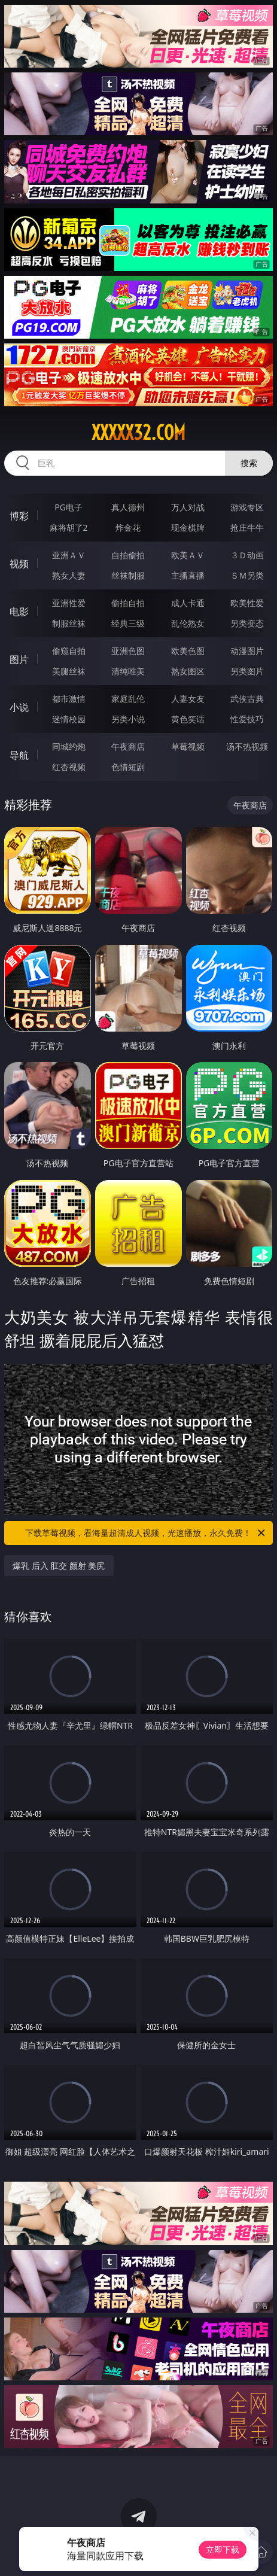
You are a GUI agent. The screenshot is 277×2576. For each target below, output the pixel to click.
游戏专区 (247, 507)
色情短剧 (128, 767)
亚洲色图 (128, 650)
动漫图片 (247, 650)
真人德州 (128, 507)
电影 (19, 611)
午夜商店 (128, 746)
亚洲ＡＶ (69, 555)
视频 (19, 563)
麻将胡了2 (69, 527)
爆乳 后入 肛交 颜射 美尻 (59, 1565)
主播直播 (188, 575)
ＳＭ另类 (247, 575)
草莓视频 (188, 746)
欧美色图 (188, 650)
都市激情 (69, 698)
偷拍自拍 (128, 603)
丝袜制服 (128, 575)
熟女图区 (188, 671)
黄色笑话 (188, 719)
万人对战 (188, 507)
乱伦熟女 (188, 623)
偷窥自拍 (69, 650)
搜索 (249, 463)
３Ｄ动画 (247, 555)
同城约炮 (69, 746)
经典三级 (128, 623)
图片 (19, 659)
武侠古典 (247, 698)
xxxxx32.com (138, 433)
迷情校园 (69, 719)
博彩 (19, 515)
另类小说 (128, 719)
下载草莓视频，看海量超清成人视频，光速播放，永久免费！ (146, 1533)
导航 (19, 755)
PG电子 (68, 507)
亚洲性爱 (69, 603)
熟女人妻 (69, 575)
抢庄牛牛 (247, 527)
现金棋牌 (188, 527)
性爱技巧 (247, 719)
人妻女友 (188, 698)
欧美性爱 (247, 603)
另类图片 (247, 671)
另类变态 (247, 623)
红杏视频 (69, 767)
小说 (19, 707)
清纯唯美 (128, 671)
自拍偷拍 (128, 555)
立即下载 (222, 2549)
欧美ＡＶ (188, 555)
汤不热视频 (247, 746)
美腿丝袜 (69, 671)
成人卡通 (188, 603)
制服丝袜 (69, 623)
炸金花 (128, 527)
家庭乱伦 (128, 698)
